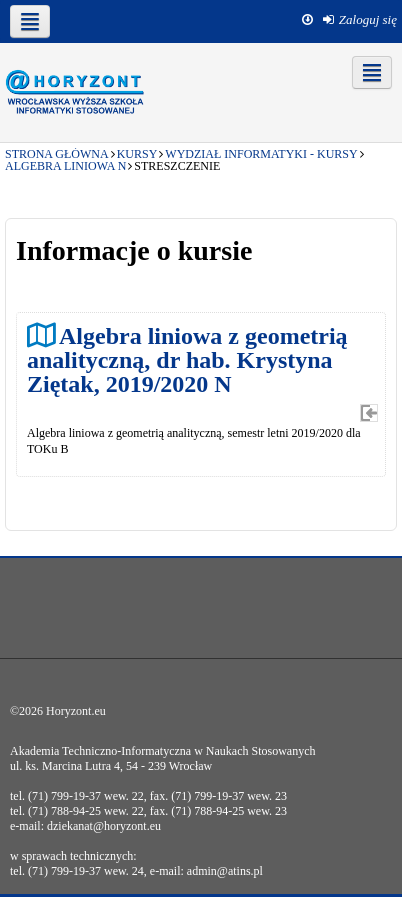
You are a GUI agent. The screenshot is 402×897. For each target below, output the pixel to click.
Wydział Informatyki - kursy (261, 154)
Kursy (137, 154)
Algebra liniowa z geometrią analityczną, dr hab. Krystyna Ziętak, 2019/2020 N (187, 359)
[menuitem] (360, 20)
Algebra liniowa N (65, 166)
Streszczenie (177, 166)
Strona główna (57, 154)
